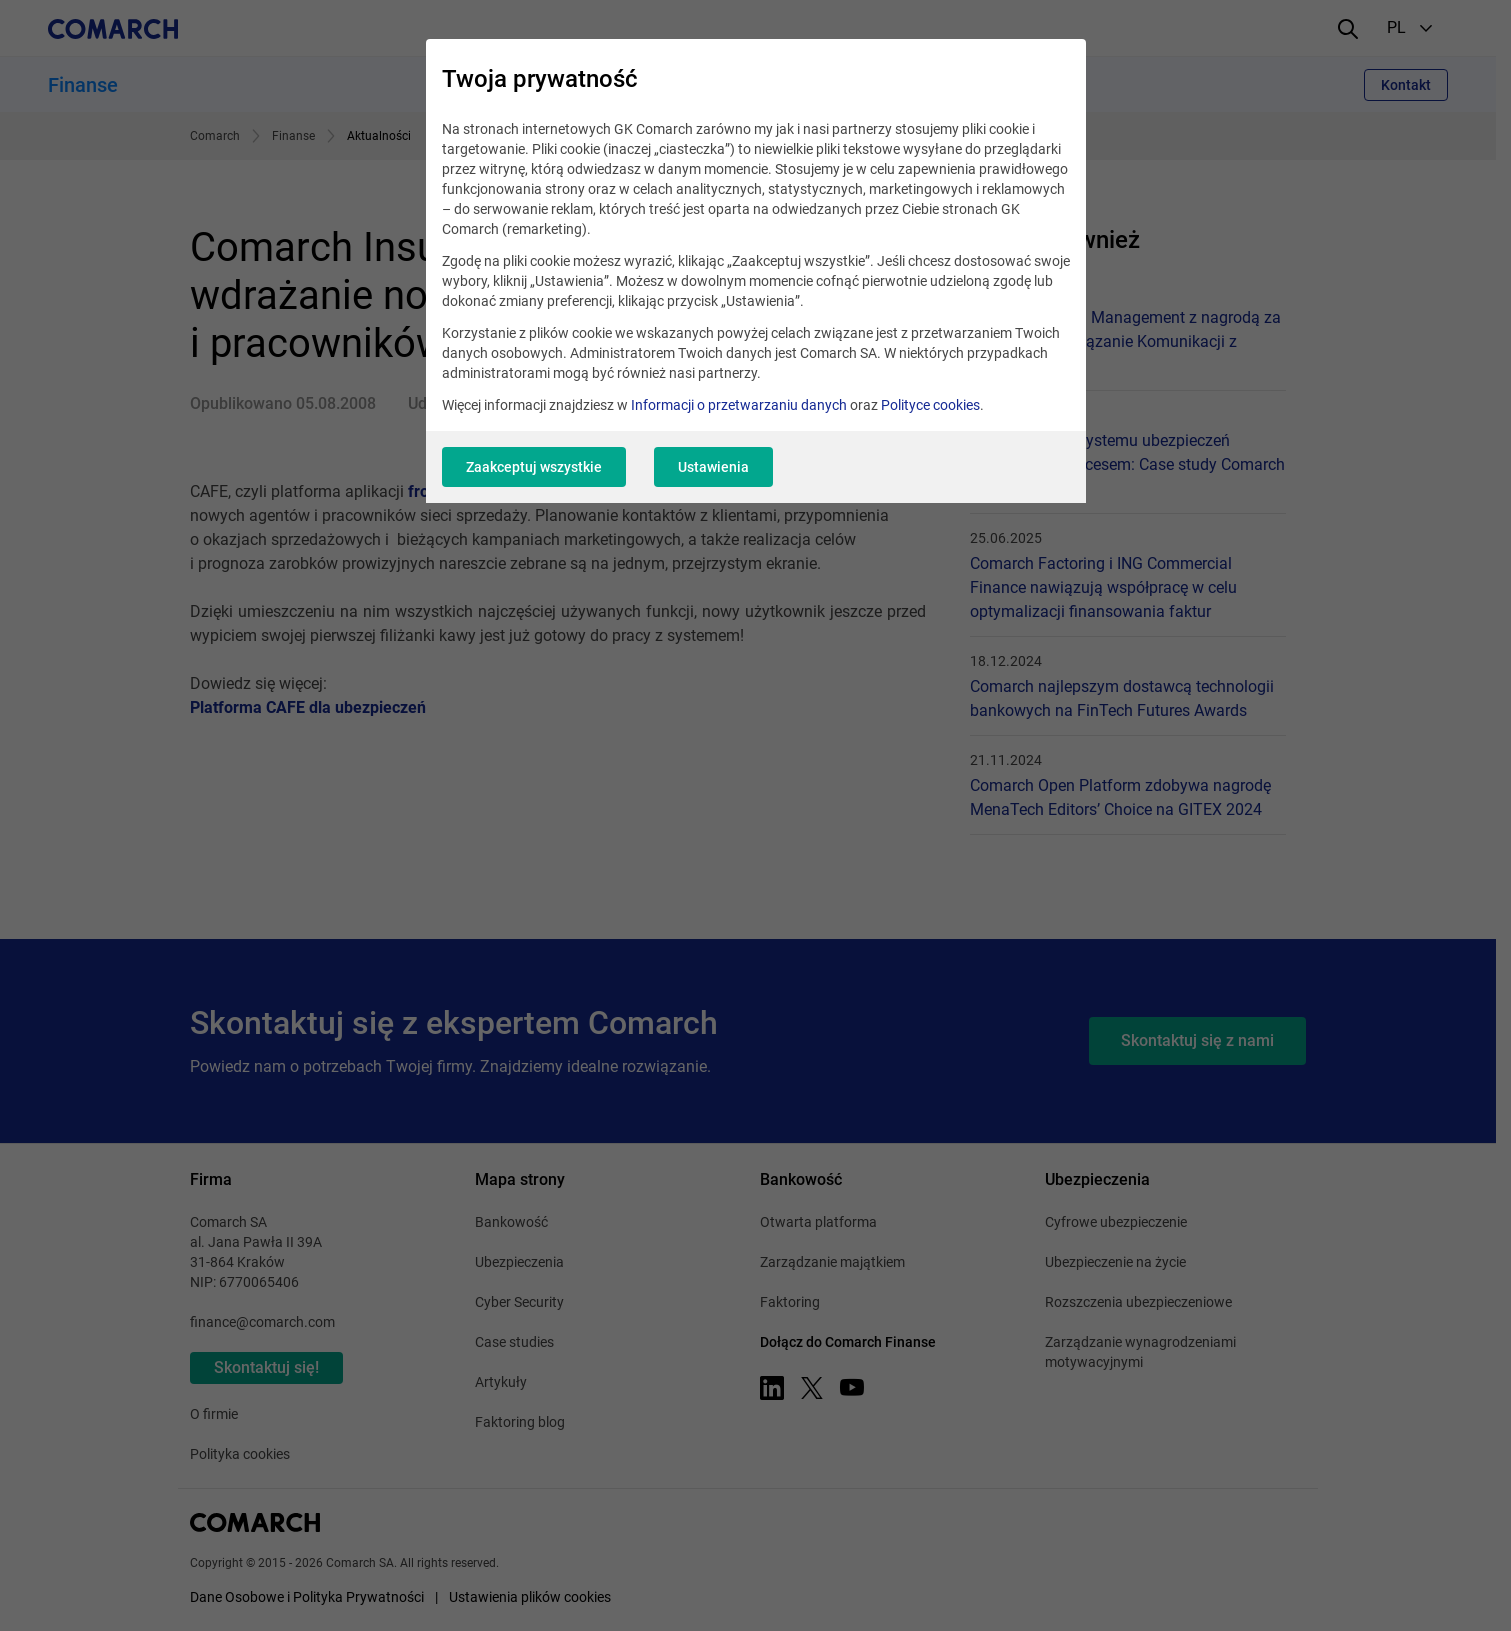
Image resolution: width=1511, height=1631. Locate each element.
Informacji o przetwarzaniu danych (739, 405)
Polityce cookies (930, 405)
